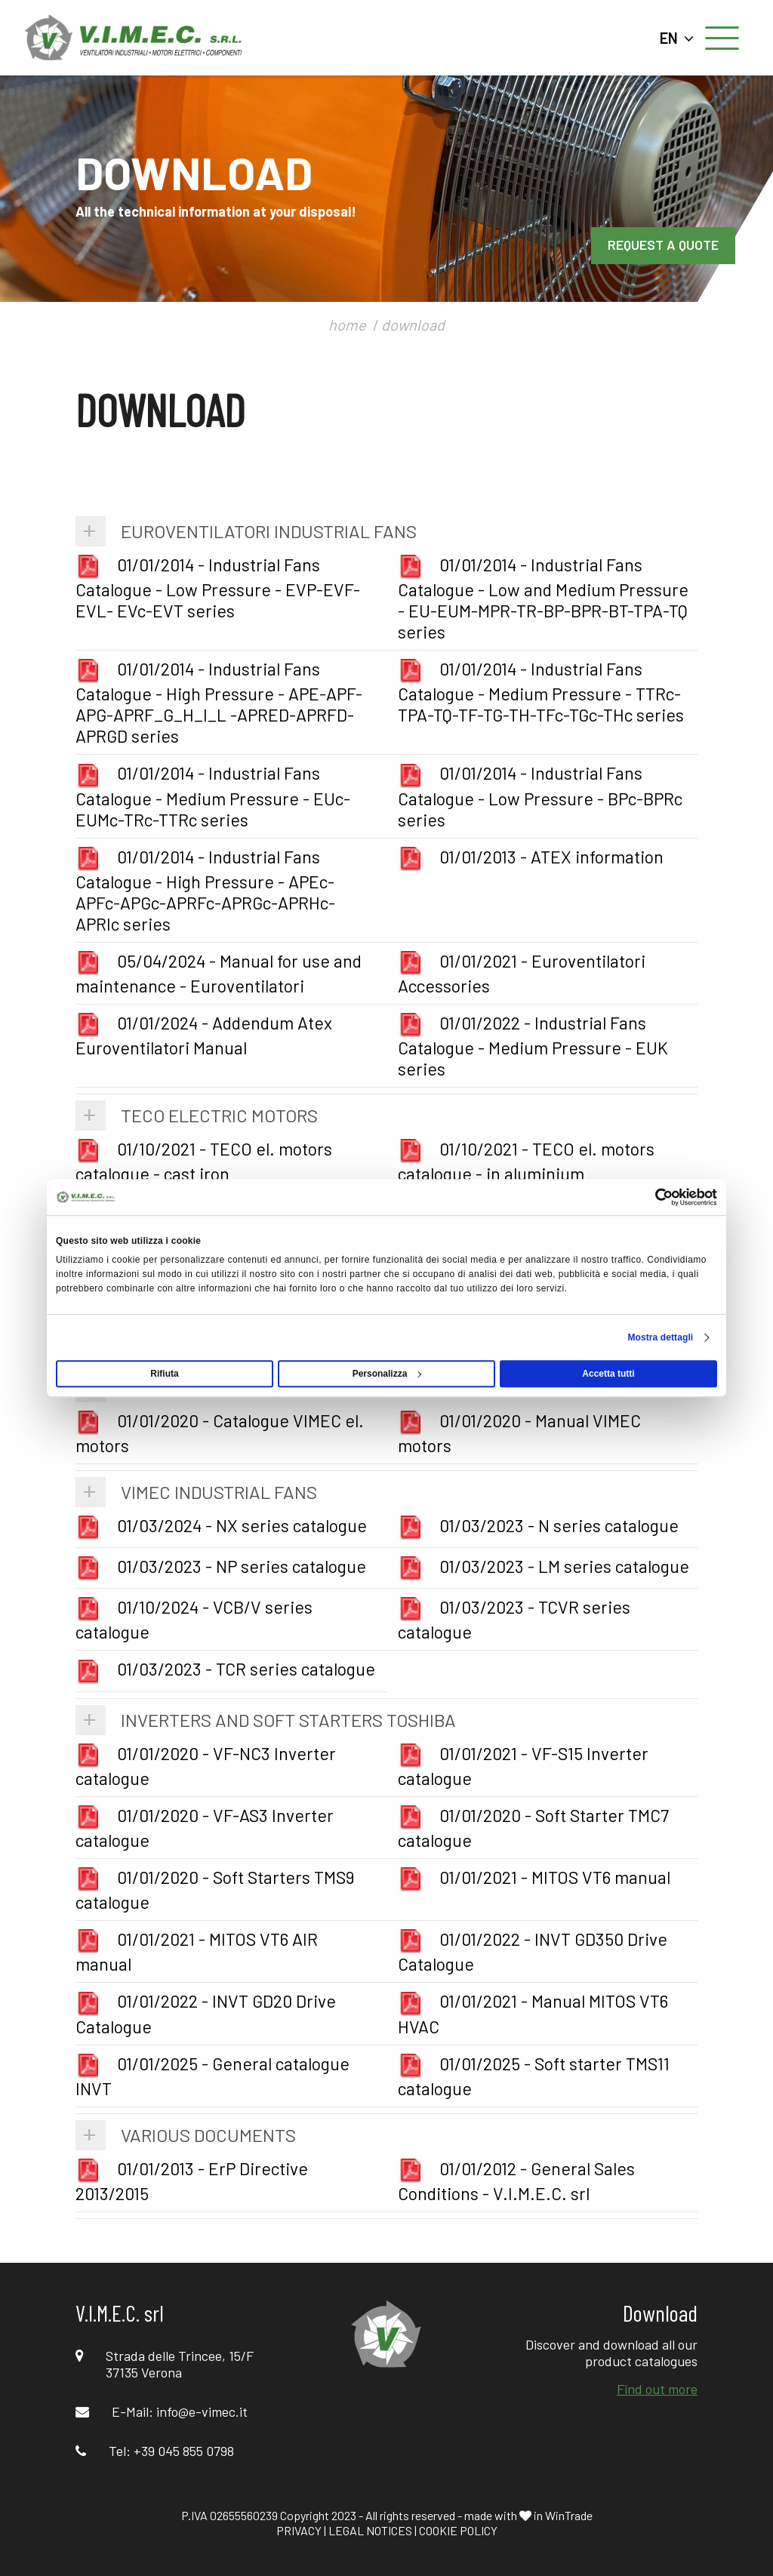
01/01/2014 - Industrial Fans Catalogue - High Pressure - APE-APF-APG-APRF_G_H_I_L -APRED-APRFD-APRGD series (218, 702)
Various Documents (208, 2135)
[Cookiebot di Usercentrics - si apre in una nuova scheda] (651, 1197)
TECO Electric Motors (219, 1115)
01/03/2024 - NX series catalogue (221, 1525)
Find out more (657, 2389)
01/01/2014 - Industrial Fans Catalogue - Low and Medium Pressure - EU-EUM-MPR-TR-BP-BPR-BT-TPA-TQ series (543, 598)
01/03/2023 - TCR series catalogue (225, 1668)
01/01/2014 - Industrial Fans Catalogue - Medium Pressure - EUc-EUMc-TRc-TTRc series (212, 795)
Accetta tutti (608, 1373)
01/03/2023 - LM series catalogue (543, 1566)
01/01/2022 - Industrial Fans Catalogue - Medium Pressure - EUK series (533, 1045)
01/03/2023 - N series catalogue (538, 1525)
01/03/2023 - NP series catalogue (220, 1566)
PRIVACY (299, 2530)
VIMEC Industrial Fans (219, 1492)
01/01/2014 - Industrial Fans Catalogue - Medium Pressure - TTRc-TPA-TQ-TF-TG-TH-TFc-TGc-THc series (541, 691)
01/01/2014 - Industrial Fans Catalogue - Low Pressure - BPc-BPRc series (540, 795)
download (413, 324)
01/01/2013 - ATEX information (531, 856)
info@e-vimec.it (202, 2411)
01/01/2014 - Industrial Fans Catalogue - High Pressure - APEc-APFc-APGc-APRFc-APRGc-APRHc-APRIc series (205, 890)
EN (677, 38)
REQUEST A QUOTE (663, 244)
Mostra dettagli (660, 1337)
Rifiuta (164, 1373)
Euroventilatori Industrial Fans (269, 531)
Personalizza (387, 1373)
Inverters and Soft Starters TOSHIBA (288, 1720)
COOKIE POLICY (458, 2530)
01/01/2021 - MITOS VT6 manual (534, 1877)
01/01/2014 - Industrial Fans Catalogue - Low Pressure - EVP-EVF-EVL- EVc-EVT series (217, 587)
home (347, 324)
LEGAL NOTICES (370, 2530)
